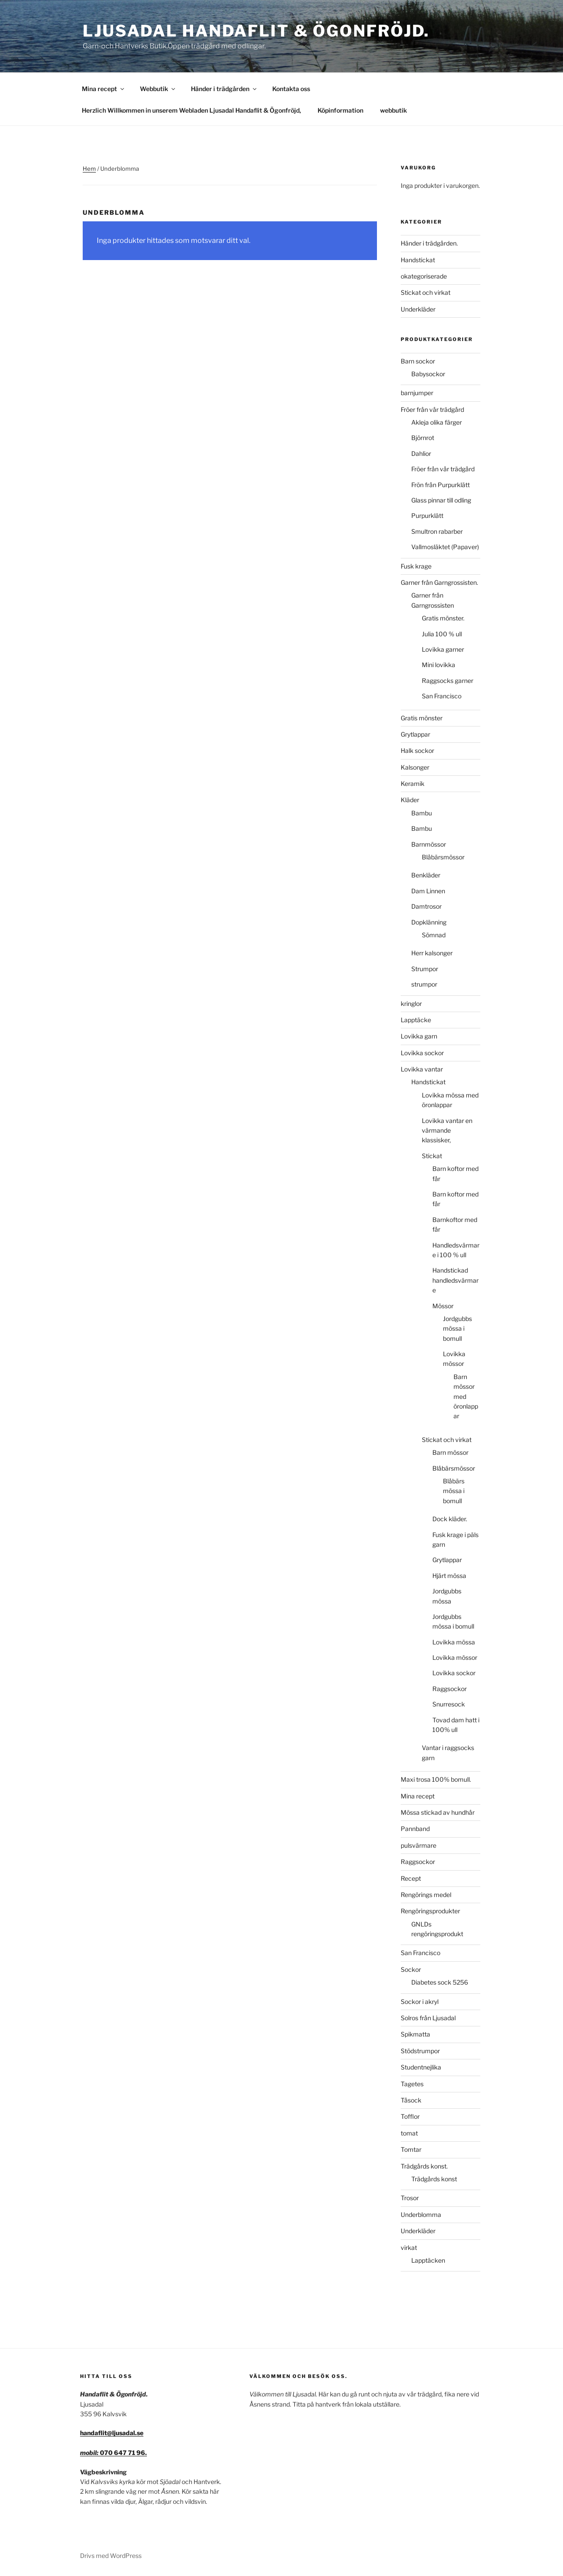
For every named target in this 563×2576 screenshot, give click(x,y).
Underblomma (421, 2214)
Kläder (410, 800)
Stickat (432, 1156)
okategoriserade (424, 276)
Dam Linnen (428, 891)
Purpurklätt (427, 515)
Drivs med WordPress (111, 2555)
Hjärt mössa (449, 1575)
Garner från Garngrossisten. (439, 582)
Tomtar (411, 2149)
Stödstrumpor (420, 2051)
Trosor (410, 2198)
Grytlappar (415, 734)
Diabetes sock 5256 (439, 1982)
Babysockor (428, 374)
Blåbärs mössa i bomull (453, 1491)
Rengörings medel (426, 1894)
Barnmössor (428, 844)
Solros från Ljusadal (428, 2018)
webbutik (393, 110)
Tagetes (412, 2084)
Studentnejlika (421, 2067)
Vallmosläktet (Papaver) (445, 546)
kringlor (411, 1003)
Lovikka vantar (422, 1069)
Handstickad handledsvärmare (455, 1280)
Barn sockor (418, 361)
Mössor (442, 1306)
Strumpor (424, 968)
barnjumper (417, 392)
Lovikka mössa (453, 1642)
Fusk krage (416, 566)
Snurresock (448, 1704)
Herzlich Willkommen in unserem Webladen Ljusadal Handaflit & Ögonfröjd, (191, 110)
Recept (411, 1878)
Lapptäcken (428, 2260)
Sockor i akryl (420, 2001)
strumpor (424, 984)
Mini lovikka (438, 664)
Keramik (412, 783)
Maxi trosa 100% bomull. (436, 1779)
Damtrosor (426, 906)
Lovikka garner (443, 649)
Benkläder (425, 875)
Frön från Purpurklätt (440, 484)
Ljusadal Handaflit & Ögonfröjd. (256, 30)
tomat (409, 2133)
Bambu (421, 813)
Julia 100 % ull (442, 634)
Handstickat (418, 260)
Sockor (411, 1969)
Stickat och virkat (425, 292)
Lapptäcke (416, 1020)
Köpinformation (340, 110)
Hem (89, 168)
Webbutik (158, 88)
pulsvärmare (418, 1845)
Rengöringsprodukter (430, 1911)
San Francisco (441, 696)
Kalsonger (415, 767)
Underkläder (418, 309)
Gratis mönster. (443, 618)
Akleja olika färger (436, 422)
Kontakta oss (291, 88)
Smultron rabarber (437, 531)
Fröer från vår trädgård (432, 409)
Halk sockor (417, 750)
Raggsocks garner (447, 680)
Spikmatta (415, 2034)
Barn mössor (450, 1452)
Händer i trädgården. (429, 243)
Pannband (415, 1828)
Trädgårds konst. (424, 2166)
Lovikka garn (419, 1036)
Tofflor (410, 2116)
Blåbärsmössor (443, 857)
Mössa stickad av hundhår (438, 1812)
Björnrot (422, 437)
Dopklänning (428, 922)
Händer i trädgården (224, 88)
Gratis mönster (421, 718)
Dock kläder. (449, 1519)
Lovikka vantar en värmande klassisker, (447, 1130)
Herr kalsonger (432, 953)
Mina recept (103, 88)
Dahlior (421, 453)
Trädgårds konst (434, 2179)
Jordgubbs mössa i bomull (457, 1328)
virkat (409, 2247)
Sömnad (434, 935)
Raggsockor (449, 1688)
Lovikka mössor (454, 1657)
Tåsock (411, 2100)
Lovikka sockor (422, 1053)
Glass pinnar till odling (441, 500)
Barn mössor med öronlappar (465, 1396)
